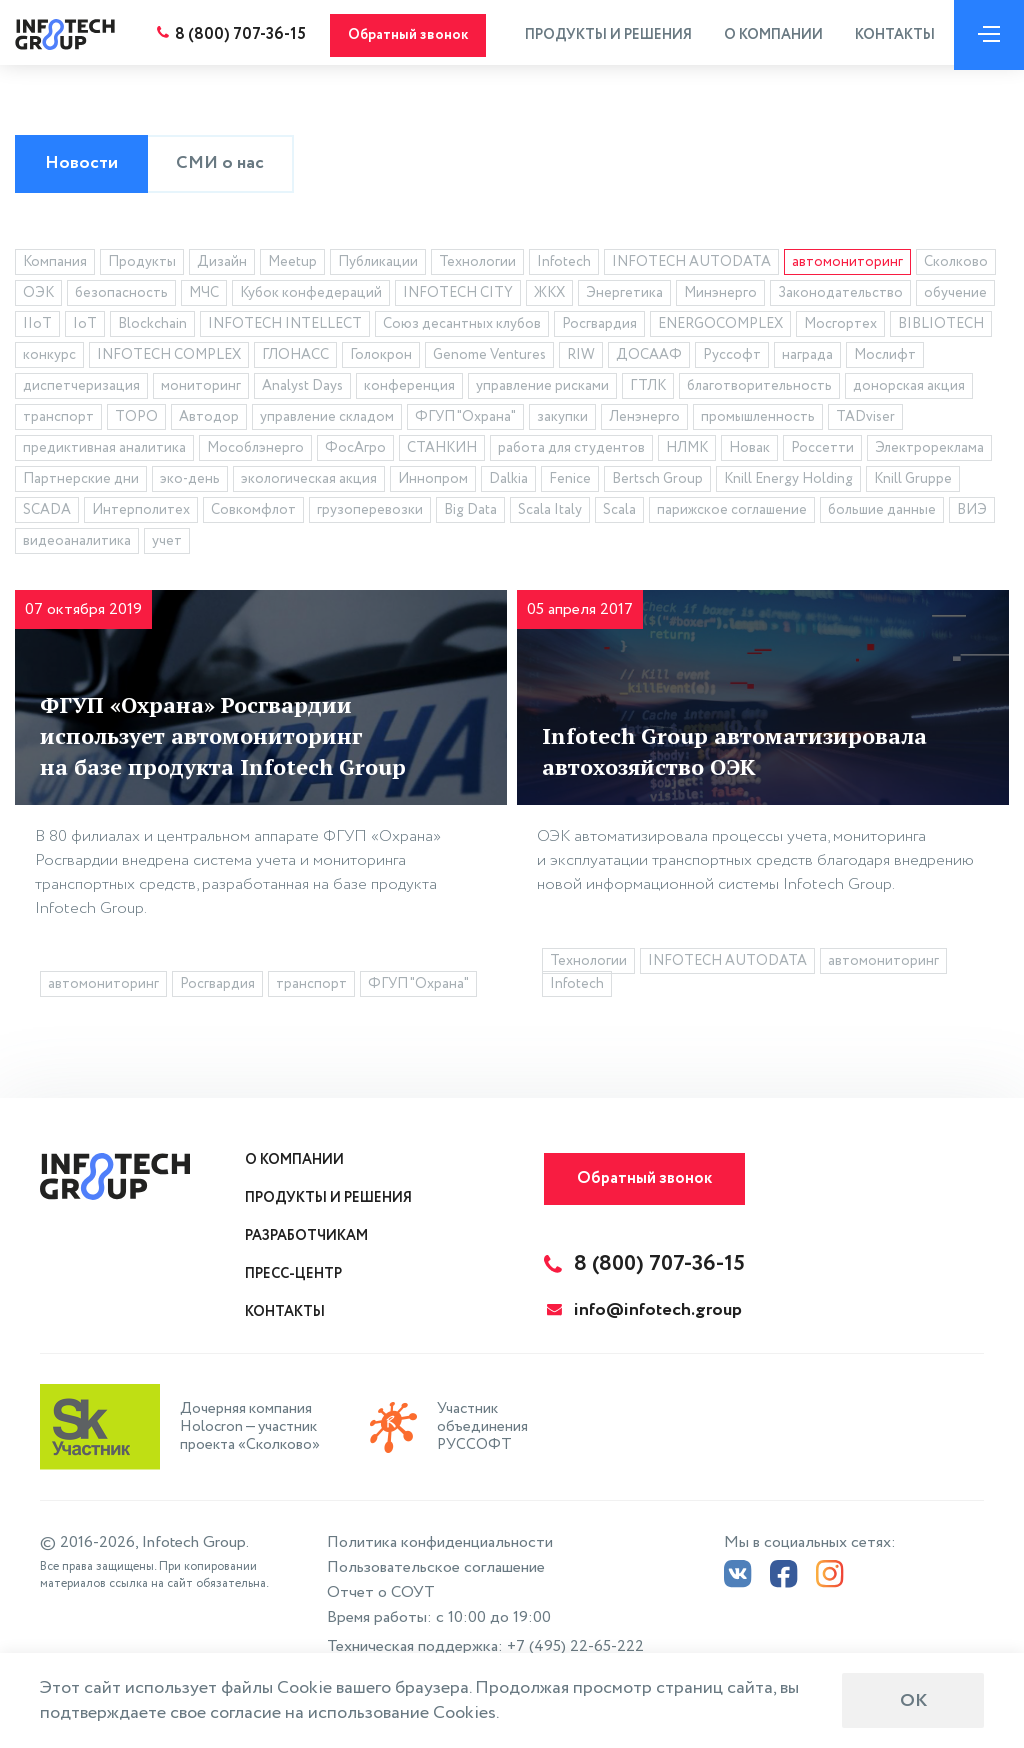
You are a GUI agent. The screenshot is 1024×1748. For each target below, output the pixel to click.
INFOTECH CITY (458, 296)
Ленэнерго (644, 420)
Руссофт (732, 358)
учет (167, 544)
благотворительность (759, 389)
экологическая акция (309, 482)
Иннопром (433, 482)
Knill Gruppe (913, 482)
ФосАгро (355, 451)
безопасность (121, 296)
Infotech (564, 265)
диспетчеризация (81, 389)
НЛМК (687, 451)
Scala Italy (550, 513)
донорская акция (909, 389)
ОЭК (38, 296)
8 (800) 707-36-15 (236, 34)
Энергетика (624, 296)
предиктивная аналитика (104, 451)
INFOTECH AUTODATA (691, 265)
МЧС (204, 296)
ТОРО (136, 420)
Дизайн (222, 265)
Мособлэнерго (255, 451)
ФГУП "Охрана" (465, 420)
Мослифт (885, 358)
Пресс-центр (293, 1274)
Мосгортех (840, 327)
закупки (562, 420)
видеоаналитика (77, 544)
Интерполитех (141, 513)
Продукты (142, 265)
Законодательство (840, 296)
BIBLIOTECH (941, 327)
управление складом (327, 420)
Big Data (470, 513)
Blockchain (152, 327)
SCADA (47, 513)
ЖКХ (549, 296)
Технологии (477, 265)
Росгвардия (599, 327)
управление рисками (542, 389)
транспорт (58, 420)
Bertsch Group (657, 482)
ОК (913, 1701)
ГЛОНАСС (295, 358)
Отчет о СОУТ (381, 1592)
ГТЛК (648, 389)
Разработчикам (306, 1236)
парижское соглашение (732, 513)
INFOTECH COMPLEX (169, 358)
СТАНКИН (442, 451)
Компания (55, 265)
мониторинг (201, 389)
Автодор (209, 420)
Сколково (956, 265)
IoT (85, 327)
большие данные (882, 513)
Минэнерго (720, 296)
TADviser (865, 420)
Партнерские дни (81, 482)
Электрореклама (929, 451)
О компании (768, 35)
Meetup (292, 265)
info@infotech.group (644, 1310)
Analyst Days (302, 389)
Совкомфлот (253, 513)
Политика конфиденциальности (440, 1542)
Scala (619, 513)
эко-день (190, 482)
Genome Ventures (489, 358)
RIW (581, 358)
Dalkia (508, 482)
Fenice (570, 482)
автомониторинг (847, 265)
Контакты (890, 35)
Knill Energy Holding (788, 482)
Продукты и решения (603, 35)
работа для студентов (571, 451)
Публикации (378, 265)
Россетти (822, 451)
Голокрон (381, 358)
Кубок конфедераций (311, 296)
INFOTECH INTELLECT (285, 327)
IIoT (37, 327)
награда (807, 358)
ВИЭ (972, 513)
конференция (409, 389)
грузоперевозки (370, 513)
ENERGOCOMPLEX (720, 327)
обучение (955, 296)
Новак (749, 451)
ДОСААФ (649, 358)
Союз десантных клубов (462, 327)
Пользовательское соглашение (436, 1567)
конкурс (49, 358)
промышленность (758, 420)
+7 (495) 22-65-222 (575, 1646)
